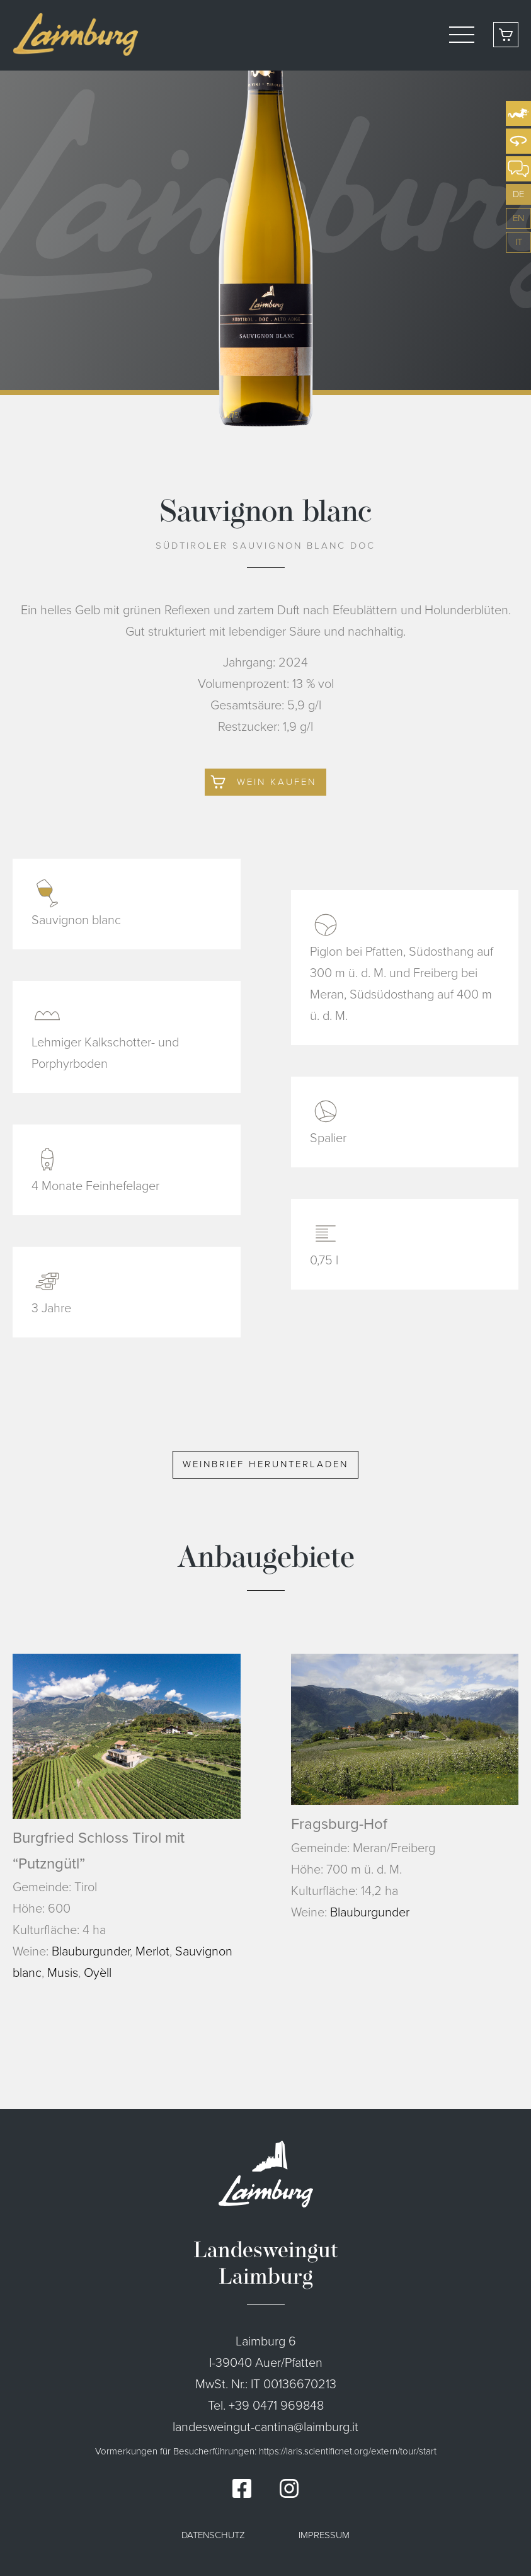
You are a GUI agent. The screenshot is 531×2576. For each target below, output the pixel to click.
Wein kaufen (276, 782)
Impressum (324, 2535)
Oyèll (97, 1972)
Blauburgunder (91, 1951)
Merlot (152, 1951)
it (518, 242)
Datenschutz (213, 2535)
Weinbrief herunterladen (265, 1464)
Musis (62, 1972)
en (518, 218)
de (518, 194)
